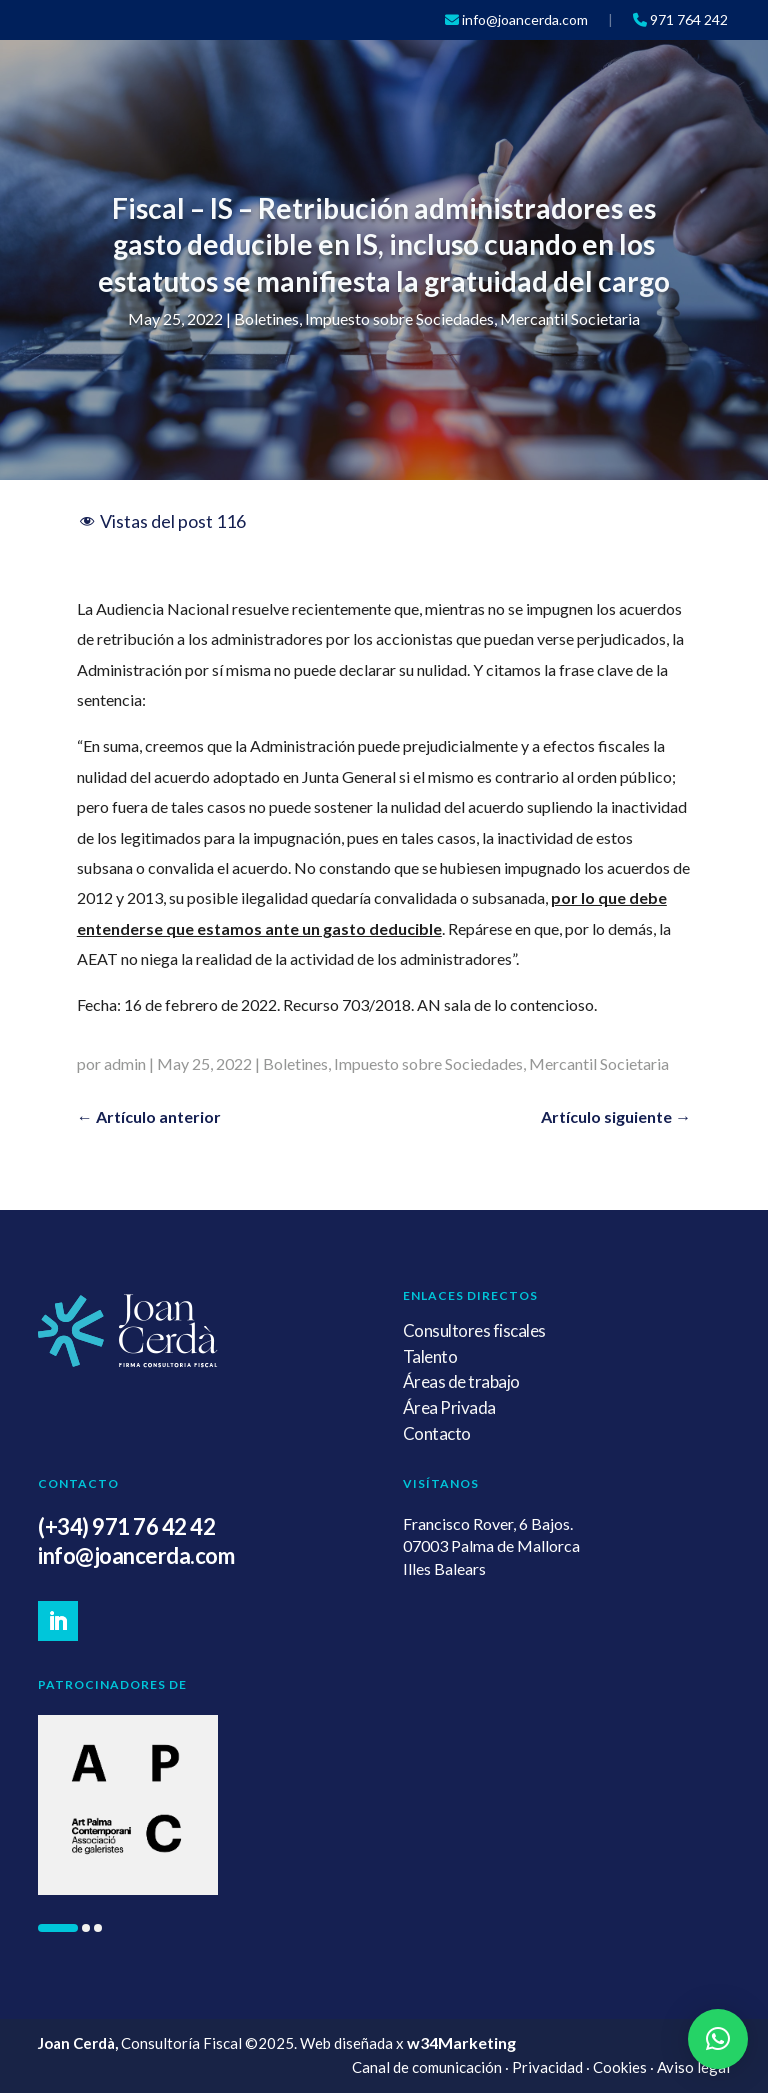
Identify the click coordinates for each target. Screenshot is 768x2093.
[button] (58, 1928)
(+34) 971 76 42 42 (126, 1526)
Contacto (437, 1433)
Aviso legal (693, 2067)
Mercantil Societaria (570, 318)
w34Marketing (461, 2042)
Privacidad (547, 2067)
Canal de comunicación (427, 2067)
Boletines (266, 318)
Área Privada (449, 1407)
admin (125, 1063)
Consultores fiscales (474, 1330)
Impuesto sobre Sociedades (399, 318)
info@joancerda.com (136, 1555)
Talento (430, 1356)
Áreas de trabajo (461, 1381)
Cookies (620, 2067)
